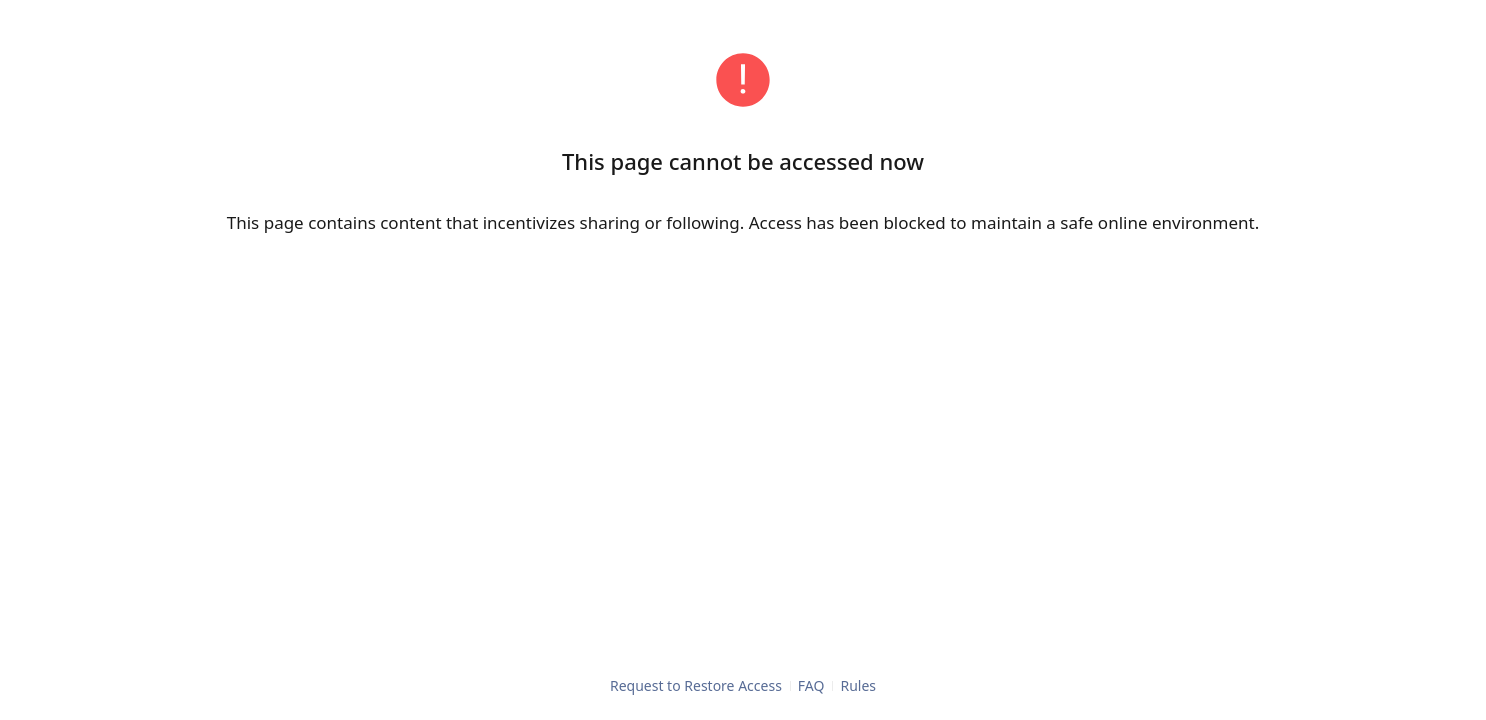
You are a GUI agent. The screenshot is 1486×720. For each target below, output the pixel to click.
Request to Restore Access (696, 685)
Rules (858, 685)
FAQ (811, 685)
